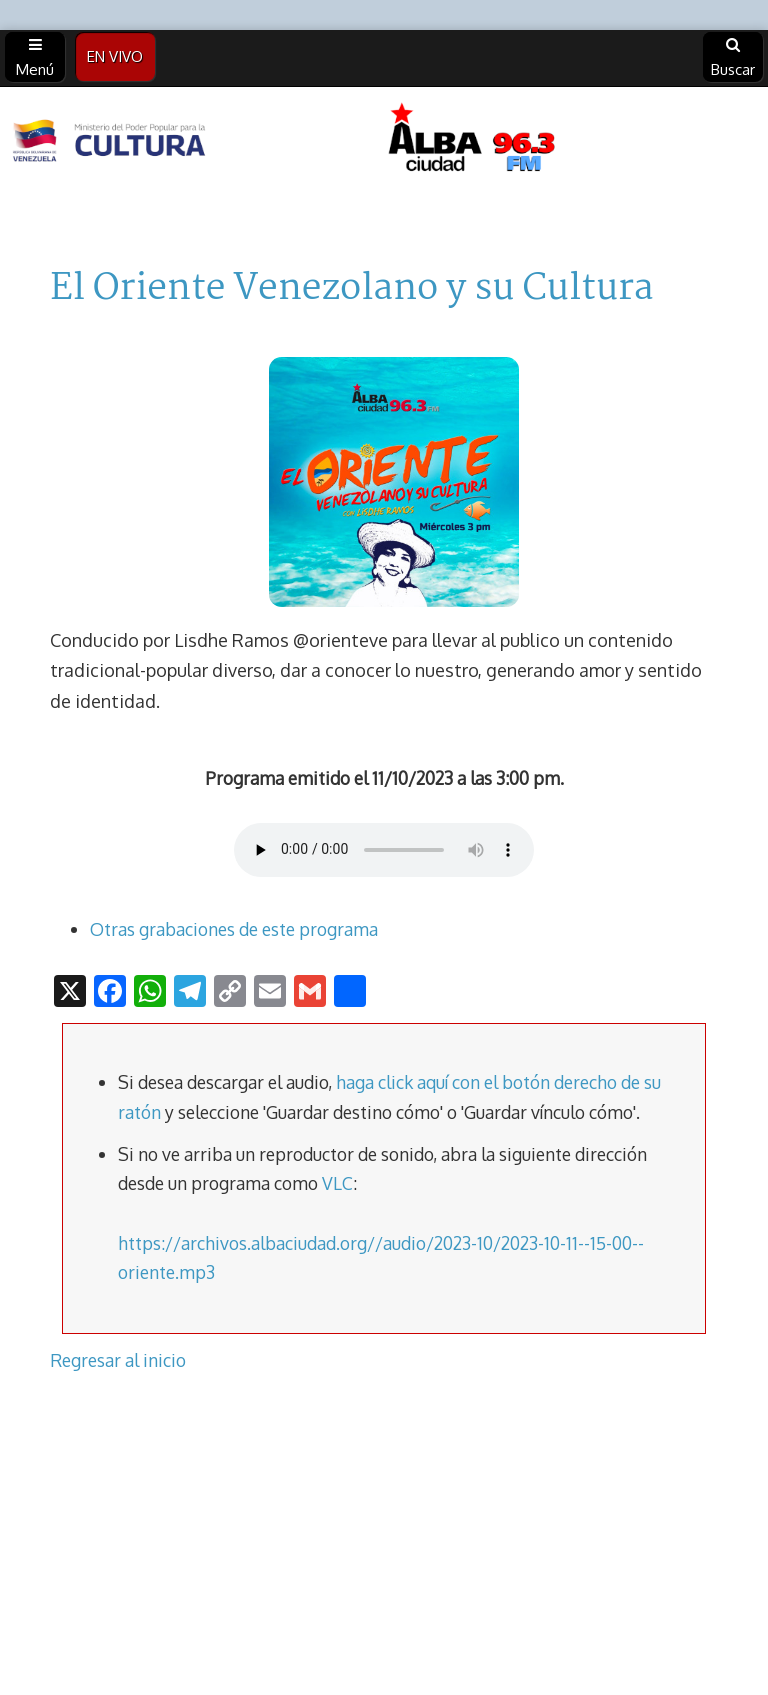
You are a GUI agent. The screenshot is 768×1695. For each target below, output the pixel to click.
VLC (337, 1183)
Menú (35, 58)
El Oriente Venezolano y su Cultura (351, 289)
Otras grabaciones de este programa (234, 929)
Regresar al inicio (118, 1360)
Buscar (733, 58)
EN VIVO (115, 56)
